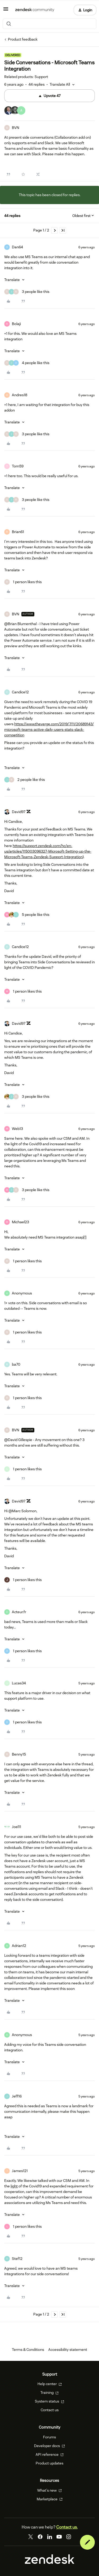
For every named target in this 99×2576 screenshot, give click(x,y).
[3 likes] (26, 291)
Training (49, 2392)
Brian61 (18, 531)
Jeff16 (17, 2096)
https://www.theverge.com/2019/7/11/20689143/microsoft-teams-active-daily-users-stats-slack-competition (49, 729)
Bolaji (16, 323)
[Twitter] (30, 2536)
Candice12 (20, 692)
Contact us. (67, 2527)
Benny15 (19, 1754)
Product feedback (22, 39)
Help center (49, 2383)
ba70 (16, 1364)
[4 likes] (26, 363)
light (14, 2186)
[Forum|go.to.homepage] (34, 10)
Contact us (50, 2410)
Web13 (17, 1128)
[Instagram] (68, 2536)
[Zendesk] (49, 2562)
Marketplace (50, 2499)
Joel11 (16, 1826)
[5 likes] (26, 914)
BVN (15, 127)
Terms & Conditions (28, 2349)
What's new (49, 2490)
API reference (50, 2454)
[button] (6, 10)
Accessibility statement (67, 2349)
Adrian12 (19, 1945)
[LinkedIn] (49, 2536)
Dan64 (17, 247)
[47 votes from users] (14, 111)
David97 (18, 811)
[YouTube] (59, 2536)
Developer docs (49, 2445)
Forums (49, 2437)
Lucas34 (19, 1683)
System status (49, 2401)
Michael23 (20, 1222)
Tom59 (17, 466)
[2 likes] (24, 779)
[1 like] (23, 582)
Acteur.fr (19, 1612)
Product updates (49, 2463)
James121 (20, 2170)
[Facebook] (40, 2536)
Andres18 (19, 395)
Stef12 (17, 2258)
